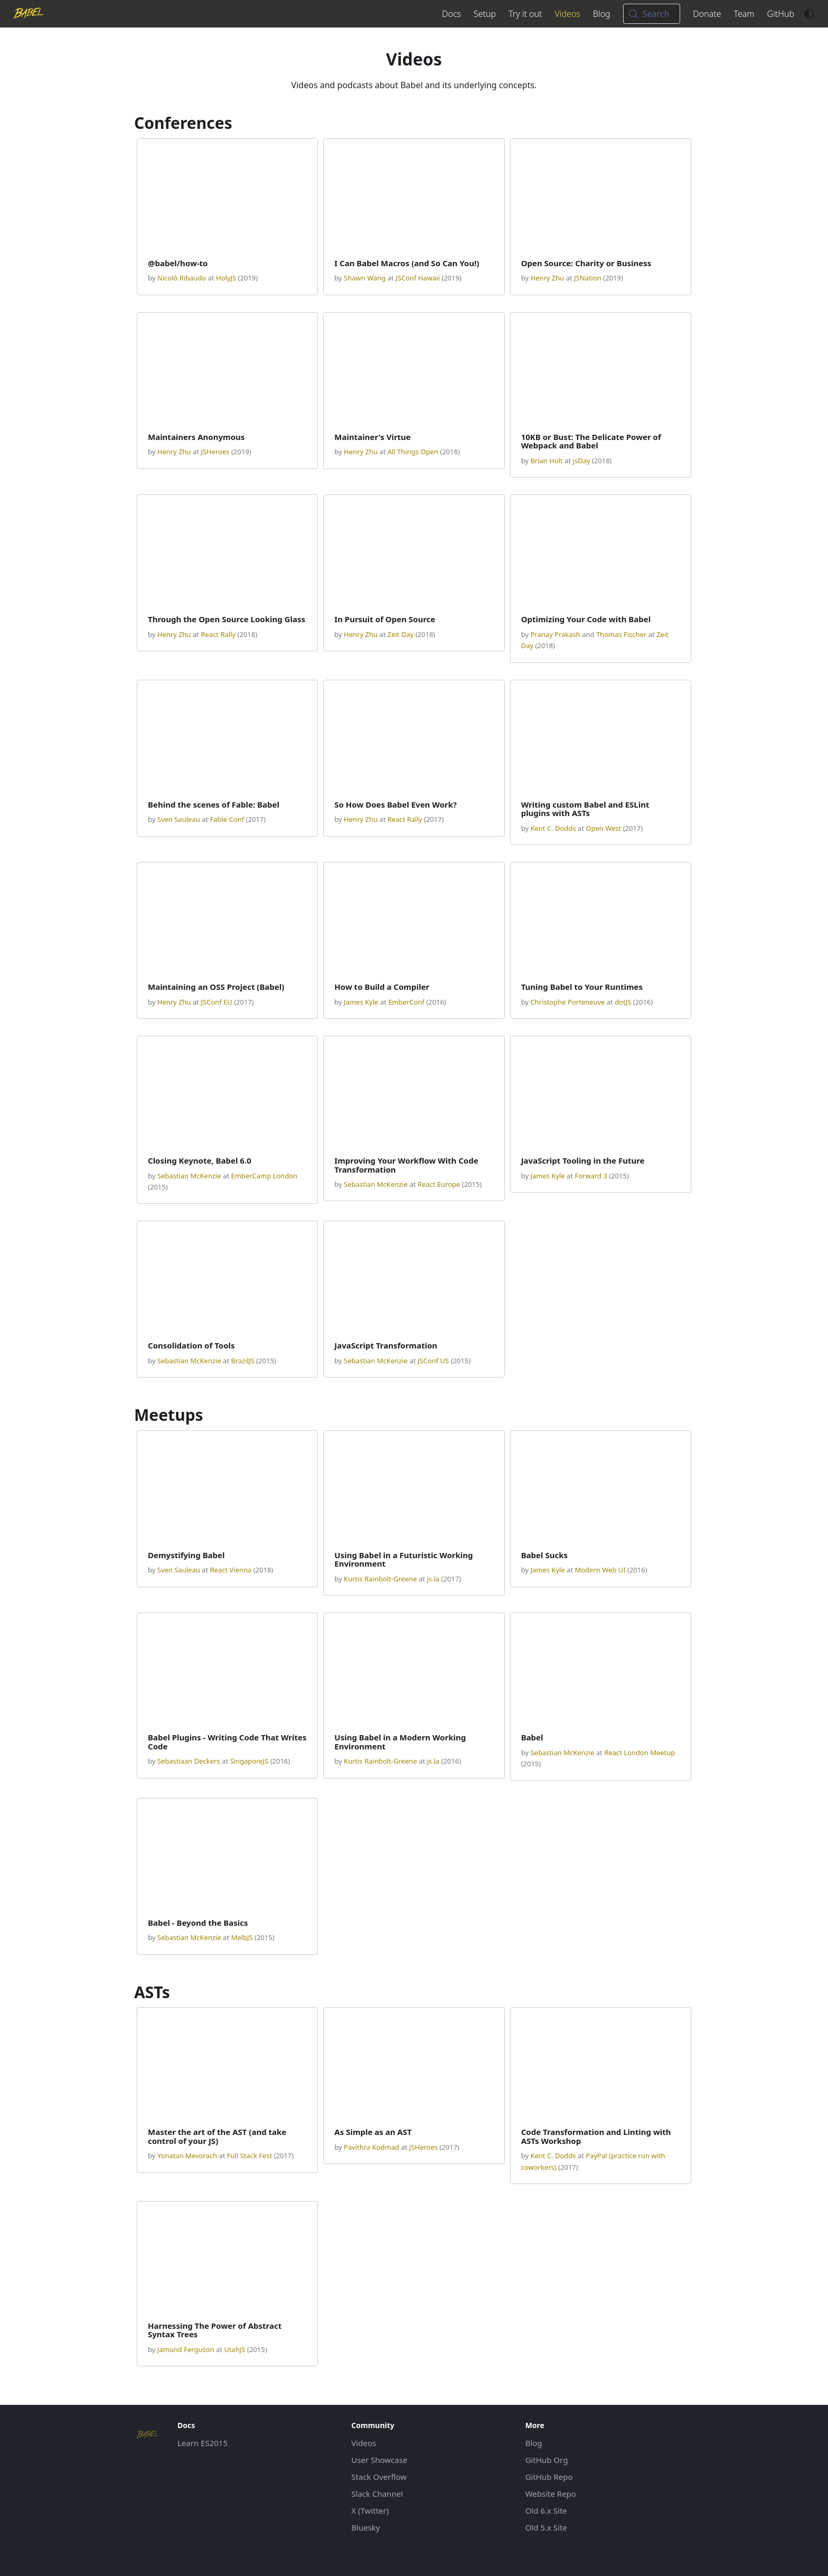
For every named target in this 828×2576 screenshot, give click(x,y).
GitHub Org (546, 2460)
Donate (707, 14)
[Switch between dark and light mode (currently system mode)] (809, 13)
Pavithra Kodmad (371, 2147)
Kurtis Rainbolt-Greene (380, 1579)
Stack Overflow (379, 2476)
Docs (451, 14)
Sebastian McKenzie (189, 1176)
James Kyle (361, 1002)
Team (744, 14)
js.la (433, 1579)
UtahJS (234, 2349)
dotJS (623, 1002)
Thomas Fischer (621, 634)
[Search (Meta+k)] (652, 14)
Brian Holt (546, 460)
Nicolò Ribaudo (181, 278)
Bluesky (365, 2527)
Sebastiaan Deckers (188, 1761)
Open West (603, 828)
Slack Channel (377, 2493)
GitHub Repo (549, 2476)
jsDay (581, 460)
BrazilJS (242, 1360)
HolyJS (226, 278)
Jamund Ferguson (185, 2349)
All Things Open (413, 451)
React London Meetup (639, 1752)
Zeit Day (401, 634)
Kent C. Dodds (553, 828)
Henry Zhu (547, 278)
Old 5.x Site (546, 2527)
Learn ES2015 (202, 2443)
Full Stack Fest (249, 2155)
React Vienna (230, 1570)
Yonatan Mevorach (187, 2155)
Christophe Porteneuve (567, 1002)
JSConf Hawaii (418, 278)
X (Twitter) (370, 2510)
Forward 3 (591, 1176)
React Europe (439, 1184)
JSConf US (433, 1360)
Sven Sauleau (178, 819)
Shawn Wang (364, 278)
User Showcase (379, 2460)
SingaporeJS (249, 1761)
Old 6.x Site (546, 2510)
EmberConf (406, 1002)
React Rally (218, 634)
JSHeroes (215, 451)
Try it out (525, 14)
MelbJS (241, 1937)
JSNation (587, 278)
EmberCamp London (264, 1176)
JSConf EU (216, 1002)
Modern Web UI (600, 1570)
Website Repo (550, 2493)
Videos (567, 14)
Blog (601, 14)
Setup (485, 14)
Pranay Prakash (555, 634)
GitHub (780, 14)
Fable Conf (227, 819)
